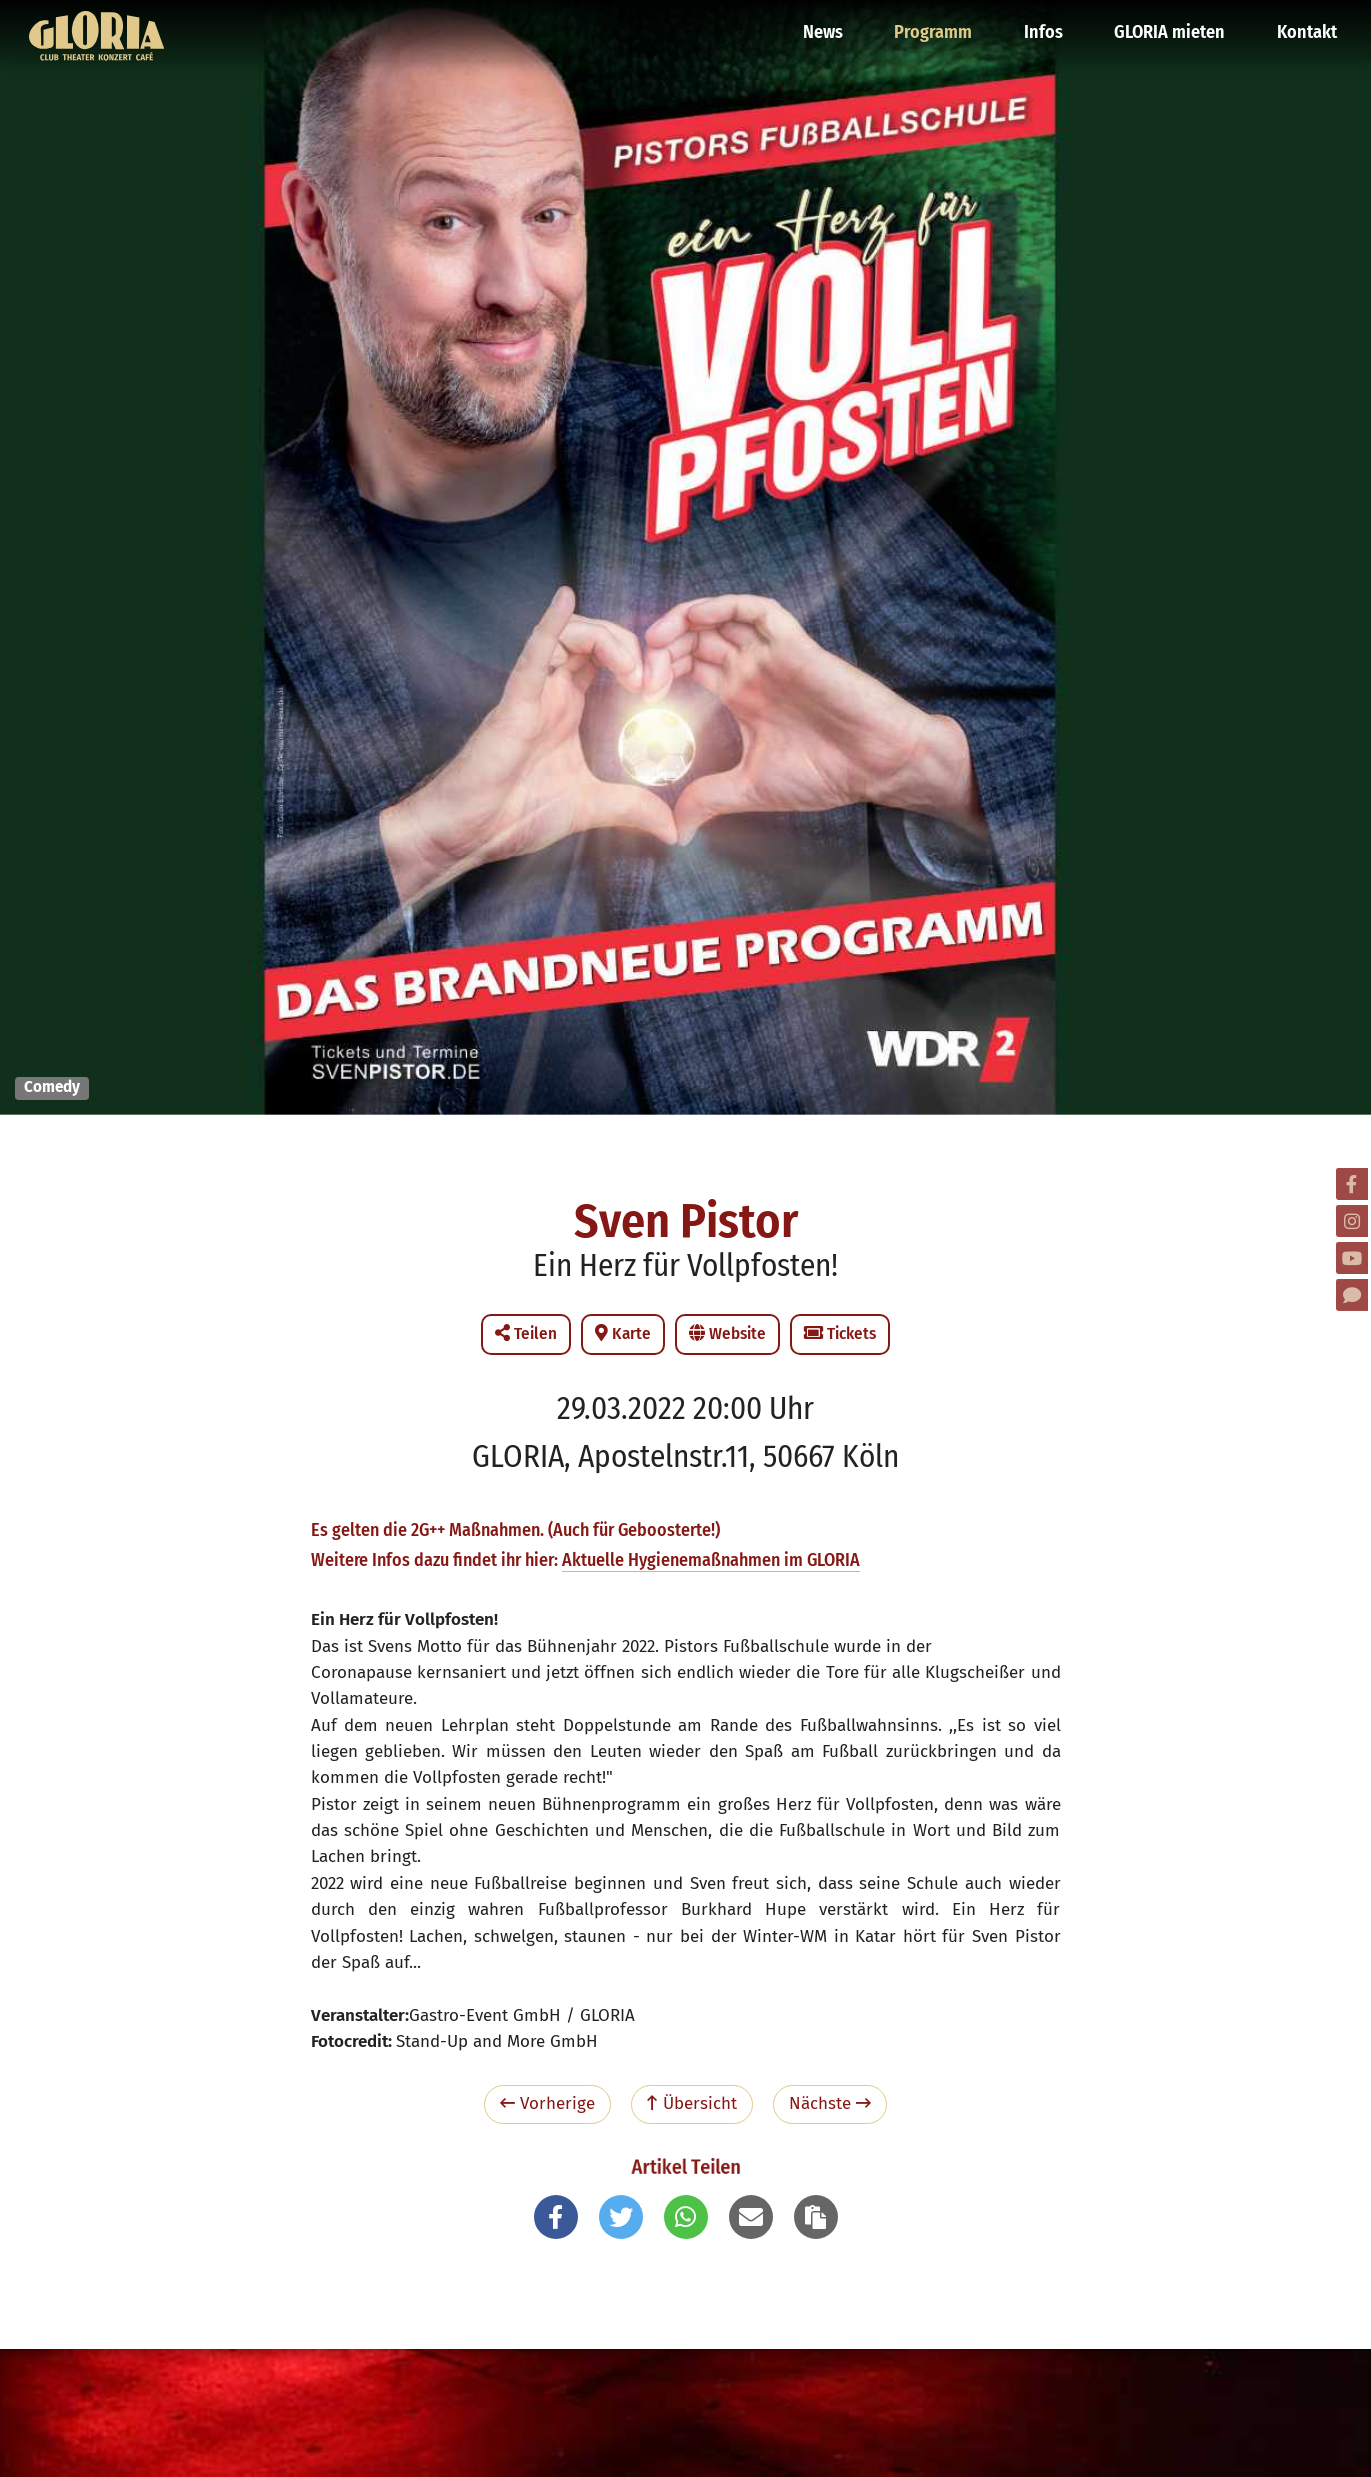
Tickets (840, 1333)
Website (727, 1333)
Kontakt (1306, 25)
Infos (1048, 25)
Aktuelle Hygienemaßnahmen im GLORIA (711, 1560)
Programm (940, 25)
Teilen (526, 1333)
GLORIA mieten (1172, 25)
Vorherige (547, 2103)
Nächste (830, 2103)
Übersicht (692, 2103)
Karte (623, 1333)
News (831, 25)
